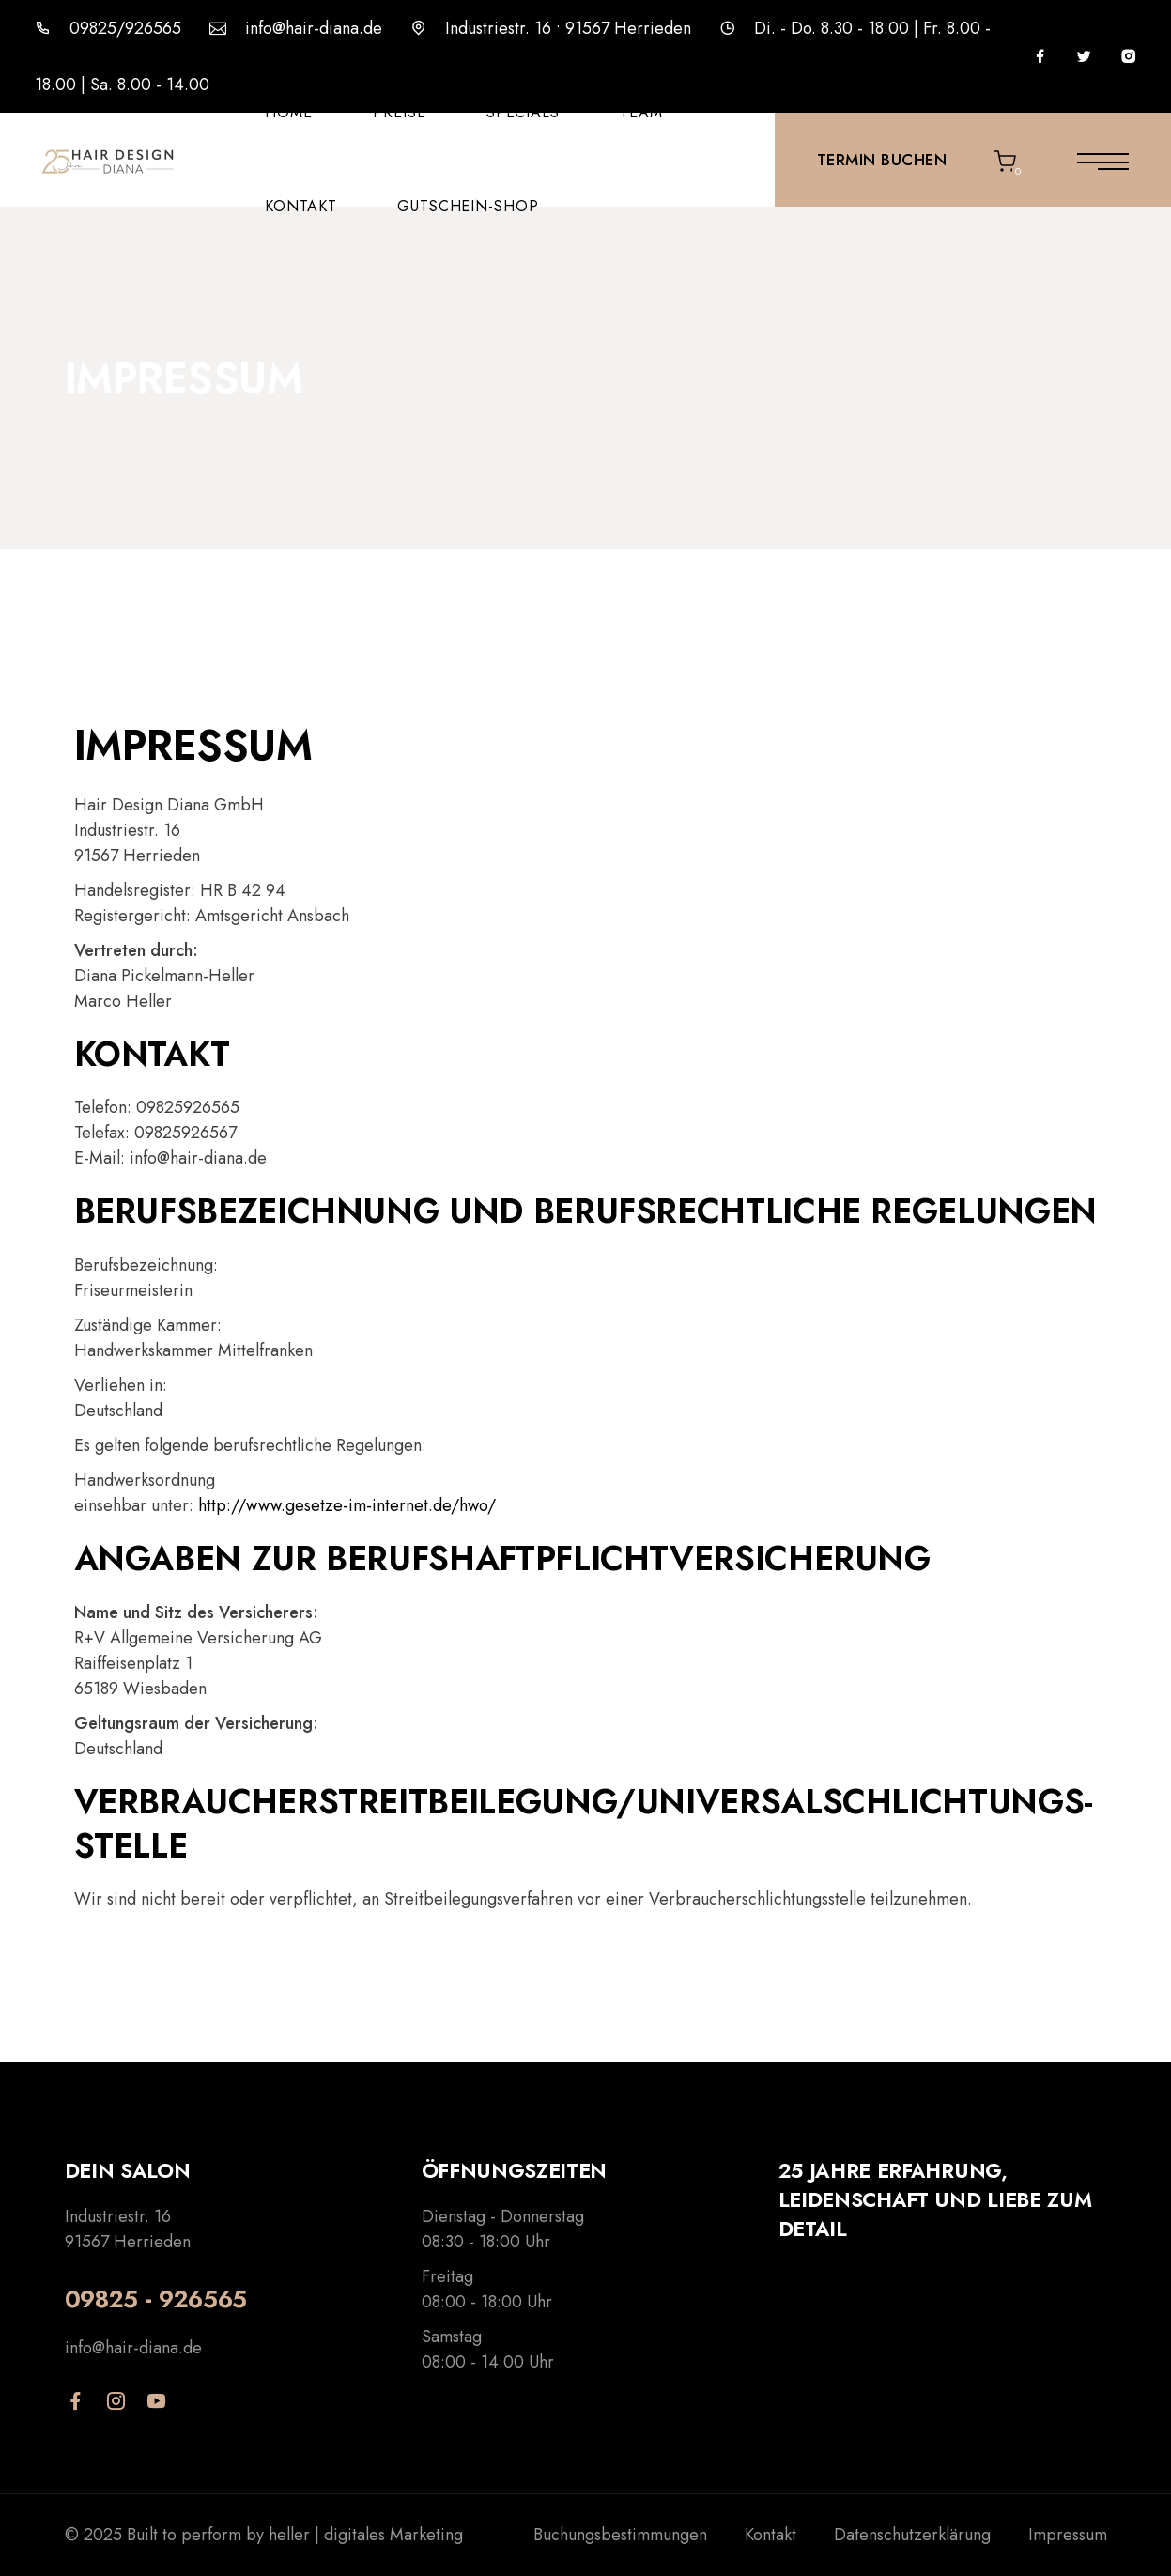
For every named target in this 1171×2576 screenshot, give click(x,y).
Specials (523, 112)
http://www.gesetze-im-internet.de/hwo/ (347, 1505)
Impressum (1067, 2534)
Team (641, 112)
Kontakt (301, 206)
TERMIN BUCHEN (882, 159)
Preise (399, 112)
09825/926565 (125, 28)
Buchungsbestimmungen (620, 2534)
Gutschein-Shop (468, 206)
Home (289, 112)
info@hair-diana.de (313, 28)
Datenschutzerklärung (912, 2534)
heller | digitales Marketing (366, 2534)
